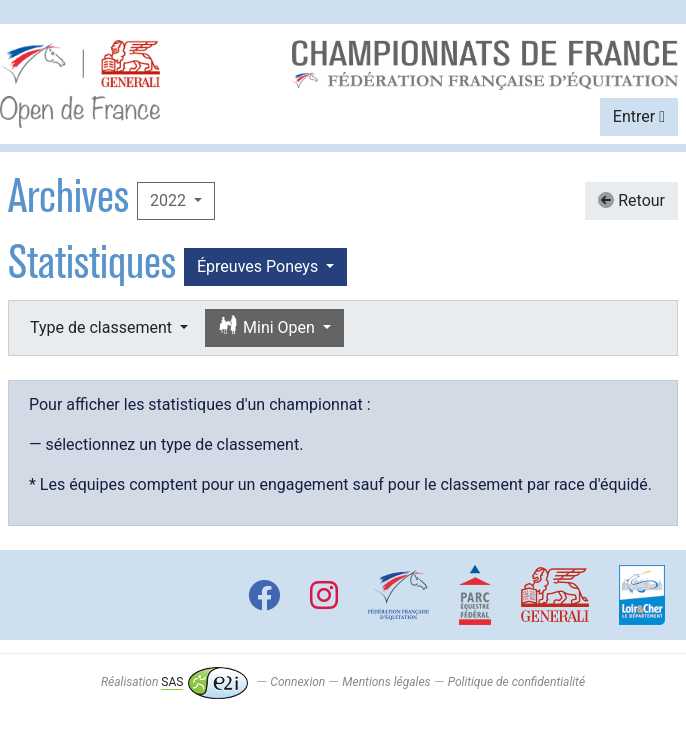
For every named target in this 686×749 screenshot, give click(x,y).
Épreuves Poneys (259, 266)
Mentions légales (386, 682)
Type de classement (103, 327)
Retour (631, 200)
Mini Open (268, 326)
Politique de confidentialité (516, 682)
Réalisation (174, 682)
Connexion (297, 682)
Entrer (639, 116)
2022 (170, 200)
